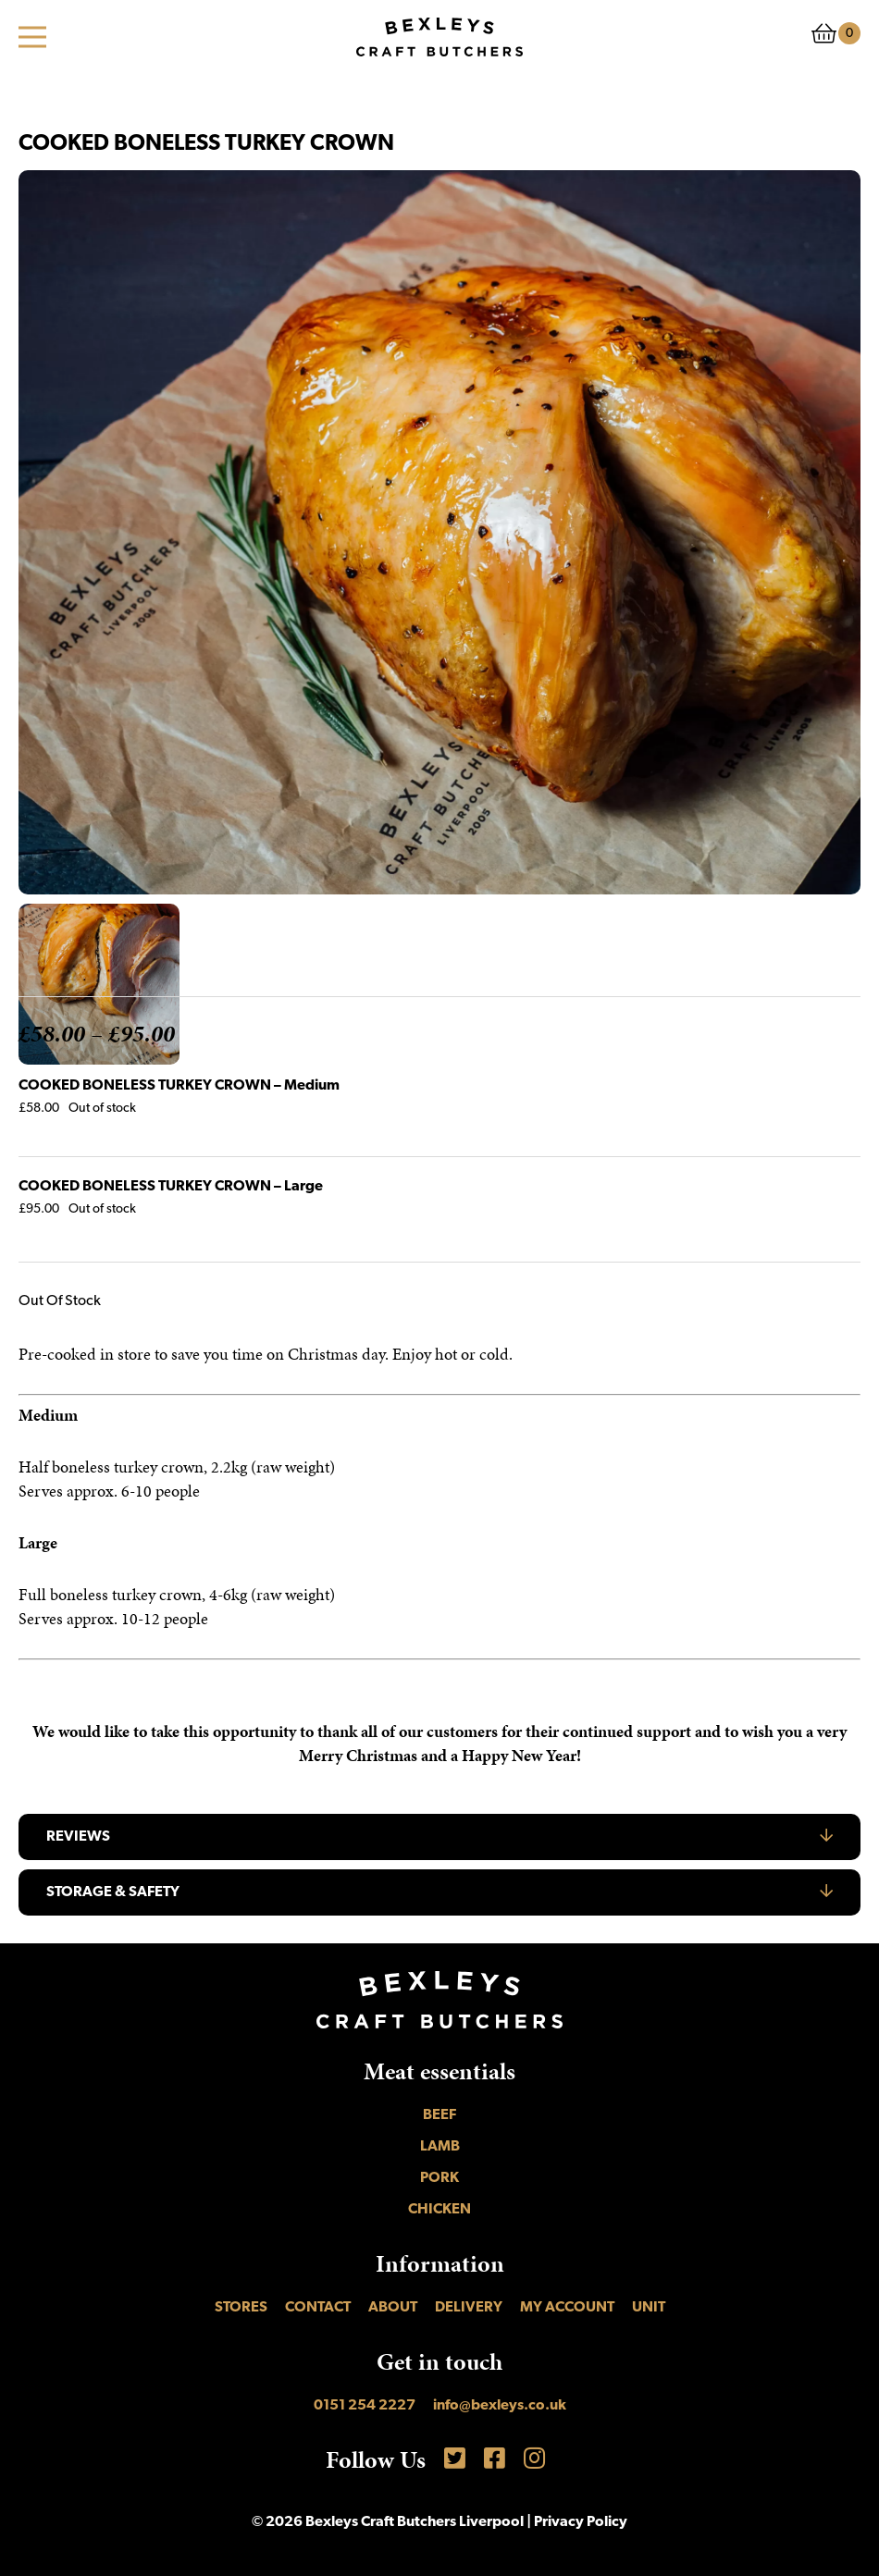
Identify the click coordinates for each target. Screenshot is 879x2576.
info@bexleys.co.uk (499, 2405)
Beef (439, 2115)
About (392, 2307)
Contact (318, 2307)
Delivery (468, 2307)
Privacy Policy (580, 2522)
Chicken (439, 2209)
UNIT (648, 2307)
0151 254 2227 (364, 2405)
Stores (241, 2307)
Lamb (440, 2146)
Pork (439, 2178)
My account (567, 2307)
